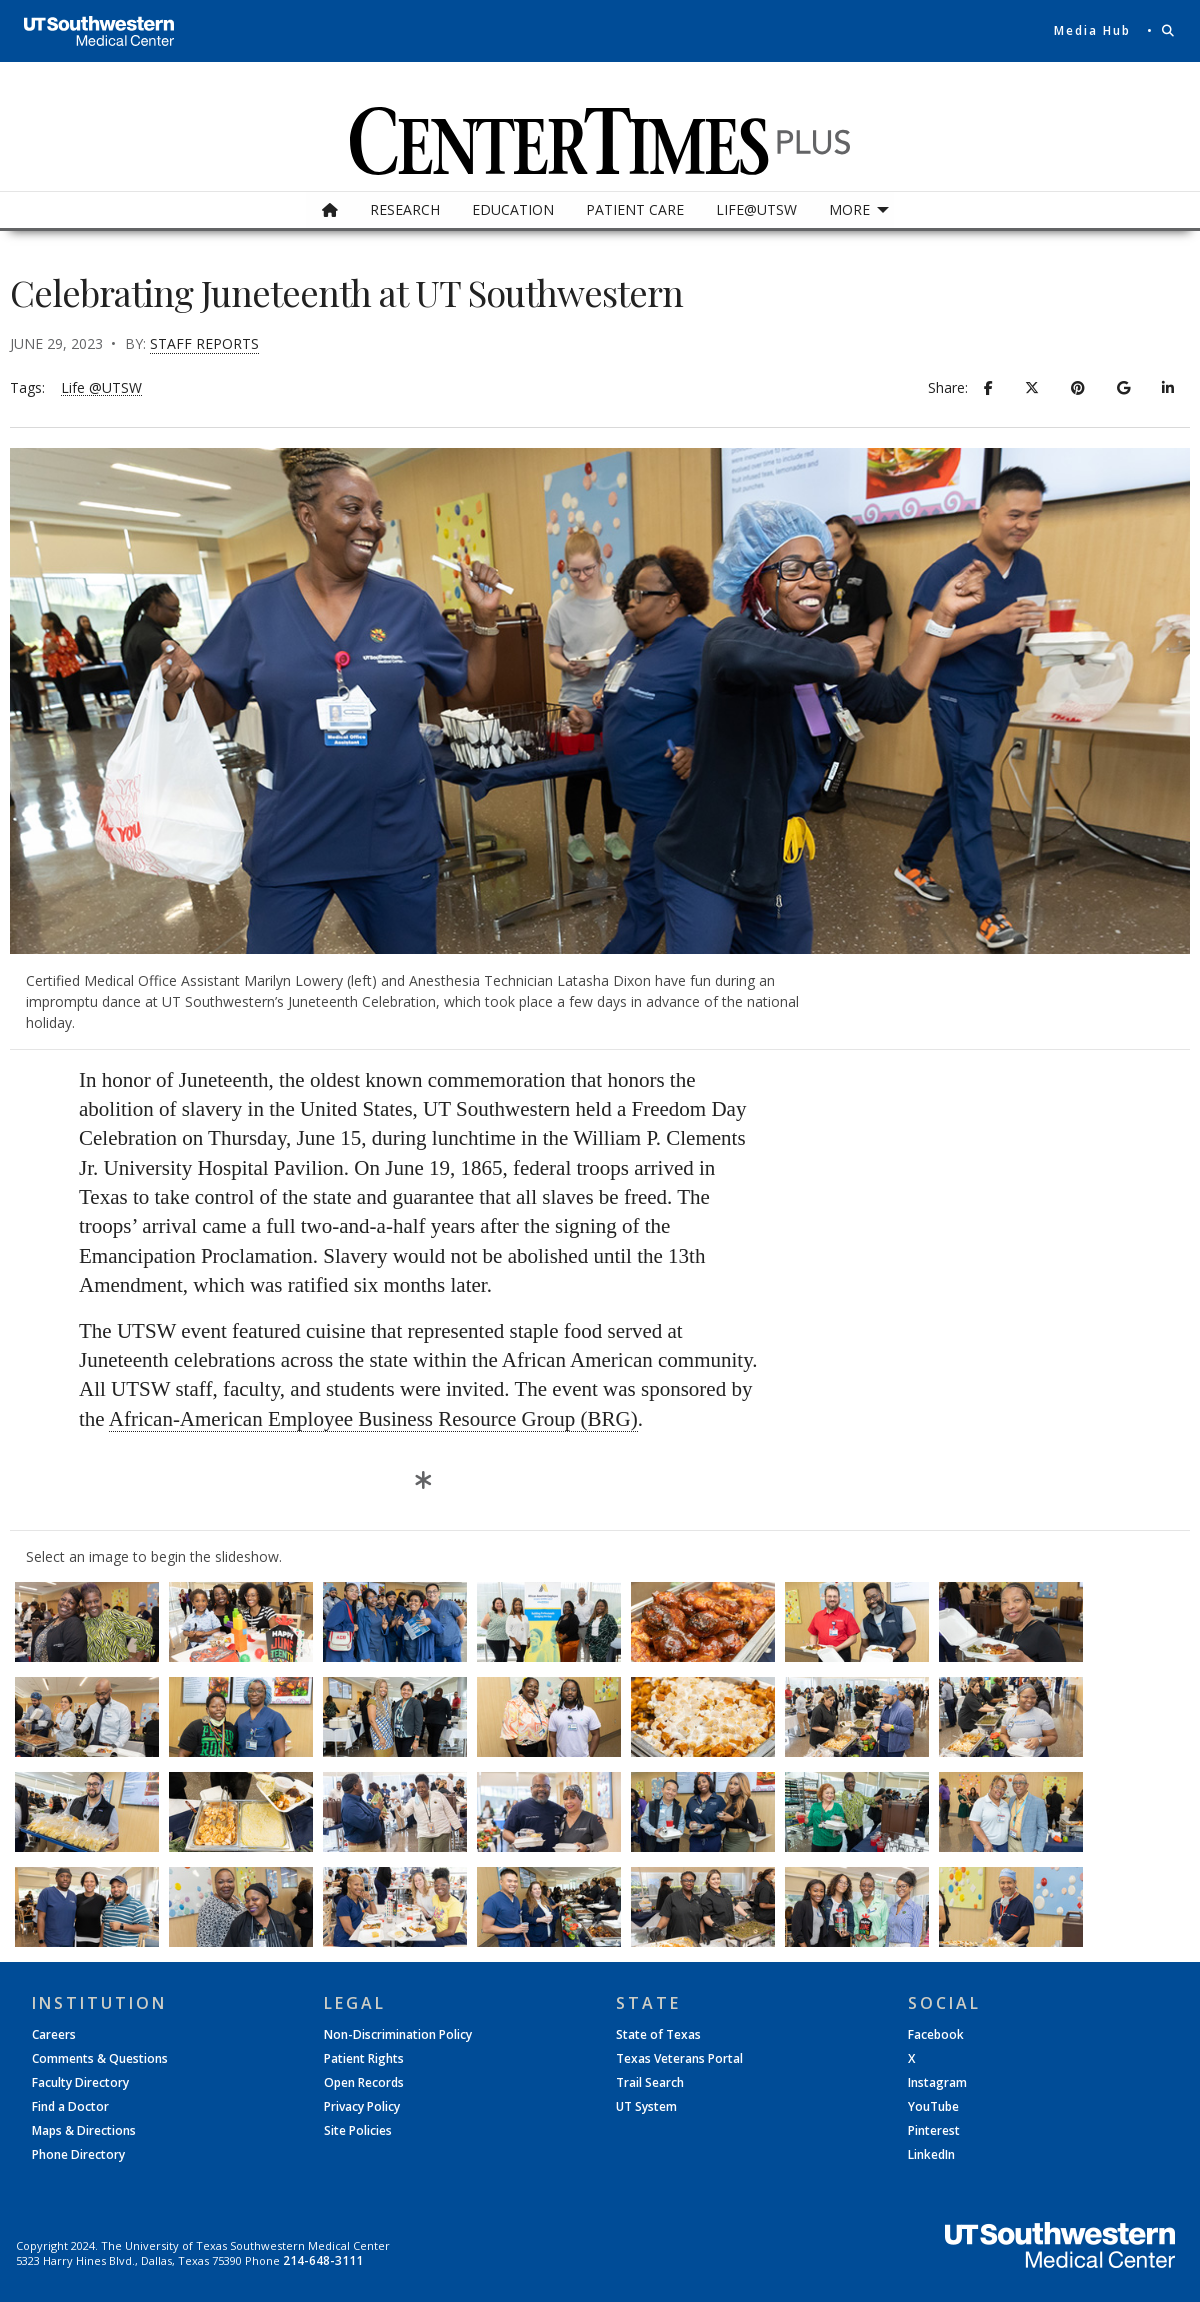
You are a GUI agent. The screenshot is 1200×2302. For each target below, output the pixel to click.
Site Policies (358, 2131)
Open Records (364, 2083)
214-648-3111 (323, 2260)
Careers (54, 2035)
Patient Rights (364, 2059)
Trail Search (650, 2083)
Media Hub (1092, 31)
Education (513, 209)
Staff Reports (204, 343)
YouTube (933, 2107)
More (849, 209)
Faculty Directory (80, 2083)
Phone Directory (78, 2155)
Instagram (937, 2083)
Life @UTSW (101, 388)
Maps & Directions (84, 2131)
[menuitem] (330, 210)
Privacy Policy (362, 2107)
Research (405, 209)
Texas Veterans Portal (679, 2059)
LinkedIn (931, 2155)
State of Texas (658, 2035)
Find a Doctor (70, 2107)
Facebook (936, 2035)
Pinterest (934, 2131)
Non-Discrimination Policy (398, 2035)
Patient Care (635, 209)
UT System (646, 2107)
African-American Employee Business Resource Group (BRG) (373, 1419)
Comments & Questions (100, 2059)
